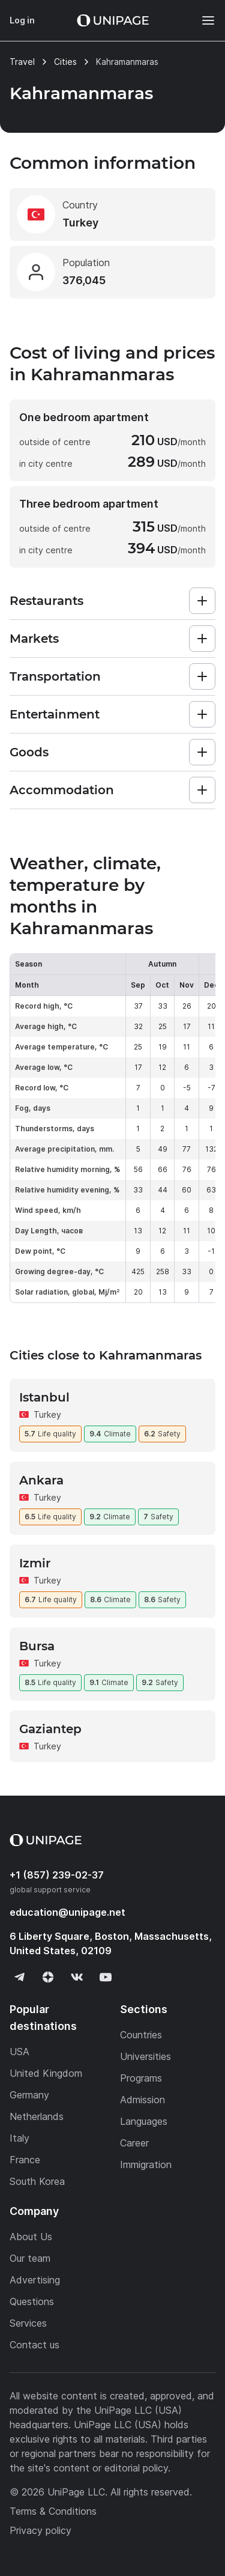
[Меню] (202, 20)
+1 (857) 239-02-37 (57, 1875)
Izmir (34, 1563)
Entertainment (55, 714)
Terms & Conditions (53, 2511)
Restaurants (46, 601)
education (67, 1912)
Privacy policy (40, 2530)
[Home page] (113, 20)
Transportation (55, 676)
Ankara (41, 1480)
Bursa (37, 1646)
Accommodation (62, 790)
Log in (22, 20)
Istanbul (44, 1397)
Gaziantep (50, 1729)
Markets (34, 638)
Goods (29, 752)
